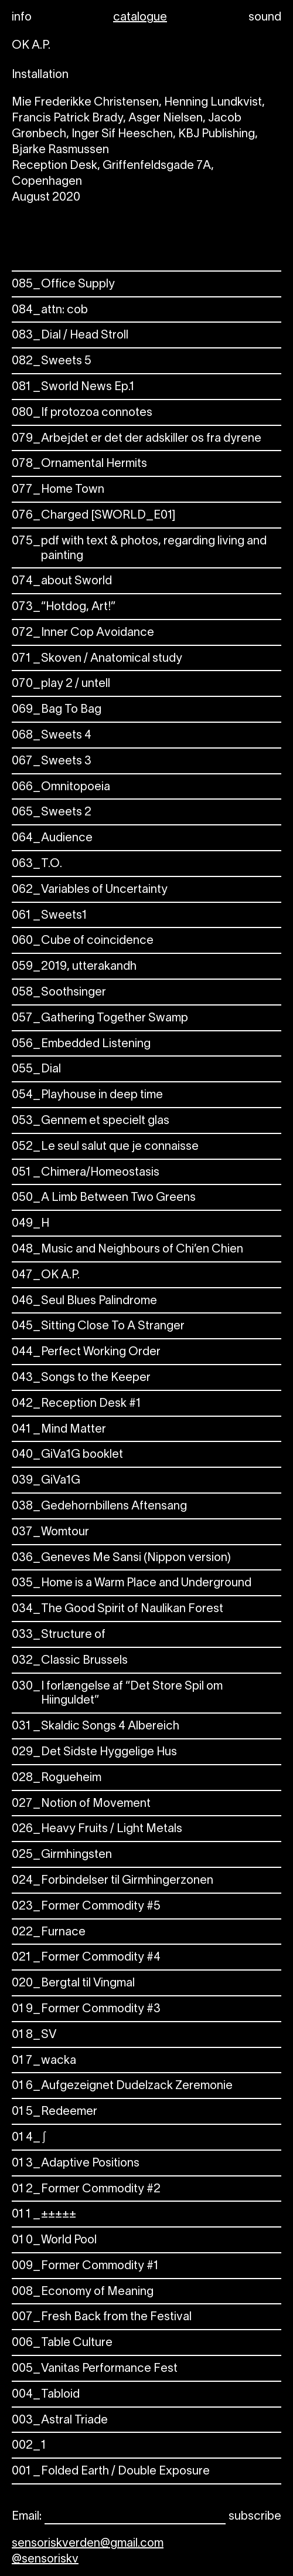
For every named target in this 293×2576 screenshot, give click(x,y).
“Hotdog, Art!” (63, 607)
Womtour (50, 1532)
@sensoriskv (45, 2559)
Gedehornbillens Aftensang (99, 1506)
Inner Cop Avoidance (83, 633)
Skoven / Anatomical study (97, 659)
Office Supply (63, 284)
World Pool (54, 2240)
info (22, 17)
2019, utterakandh (74, 967)
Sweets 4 (51, 736)
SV (34, 2035)
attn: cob (50, 310)
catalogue (140, 17)
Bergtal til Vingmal (73, 1983)
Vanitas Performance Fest (95, 2369)
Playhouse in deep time (87, 1095)
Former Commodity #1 (85, 2266)
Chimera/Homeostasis (85, 1173)
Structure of (58, 1635)
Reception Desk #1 (76, 1404)
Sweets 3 (51, 761)
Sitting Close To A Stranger (98, 1326)
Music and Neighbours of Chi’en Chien (127, 1250)
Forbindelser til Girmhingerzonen (112, 1881)
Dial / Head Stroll (70, 336)
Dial (36, 1069)
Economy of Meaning (83, 2292)
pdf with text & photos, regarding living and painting (139, 549)
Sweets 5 (51, 361)
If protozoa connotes (82, 413)
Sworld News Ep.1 (73, 387)
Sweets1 (49, 916)
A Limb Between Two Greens (104, 1198)
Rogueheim (56, 1778)
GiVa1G (46, 1481)
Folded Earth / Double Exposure (111, 2472)
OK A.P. (46, 1275)
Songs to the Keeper (81, 1378)
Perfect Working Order (86, 1352)
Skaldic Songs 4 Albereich (95, 1726)
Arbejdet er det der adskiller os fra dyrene (136, 439)
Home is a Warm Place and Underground (131, 1583)
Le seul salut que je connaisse (105, 1147)
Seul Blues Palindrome (84, 1301)
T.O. (37, 864)
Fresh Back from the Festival (102, 2317)
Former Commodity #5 (86, 1907)
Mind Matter (59, 1430)
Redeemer (54, 2112)
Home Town (58, 490)
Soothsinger (59, 993)
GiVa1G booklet (67, 1455)
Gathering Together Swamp (100, 1018)
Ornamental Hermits (79, 464)
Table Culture (62, 2343)
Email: (27, 2516)
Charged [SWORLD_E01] (93, 516)
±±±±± (44, 2215)
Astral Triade (60, 2420)
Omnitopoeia (61, 787)
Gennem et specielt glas (90, 1121)
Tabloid (46, 2395)
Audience (52, 838)
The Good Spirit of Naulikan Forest (117, 1609)
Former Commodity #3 (86, 2009)
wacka (44, 2061)
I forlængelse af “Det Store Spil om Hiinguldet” (117, 1694)
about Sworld (62, 581)
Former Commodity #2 (86, 2189)
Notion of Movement (81, 1804)
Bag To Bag (56, 710)
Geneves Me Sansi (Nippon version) (121, 1558)
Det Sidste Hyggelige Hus (94, 1752)
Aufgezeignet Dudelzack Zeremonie (122, 2086)
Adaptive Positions (75, 2164)
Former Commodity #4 (86, 1958)
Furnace (49, 1932)
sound (264, 17)
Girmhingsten (62, 1855)
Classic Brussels (70, 1661)
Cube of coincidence (83, 941)
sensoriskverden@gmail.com (87, 2543)
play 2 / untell (61, 684)
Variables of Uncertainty (90, 890)
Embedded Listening (81, 1044)
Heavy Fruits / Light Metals (97, 1829)
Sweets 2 (51, 812)
